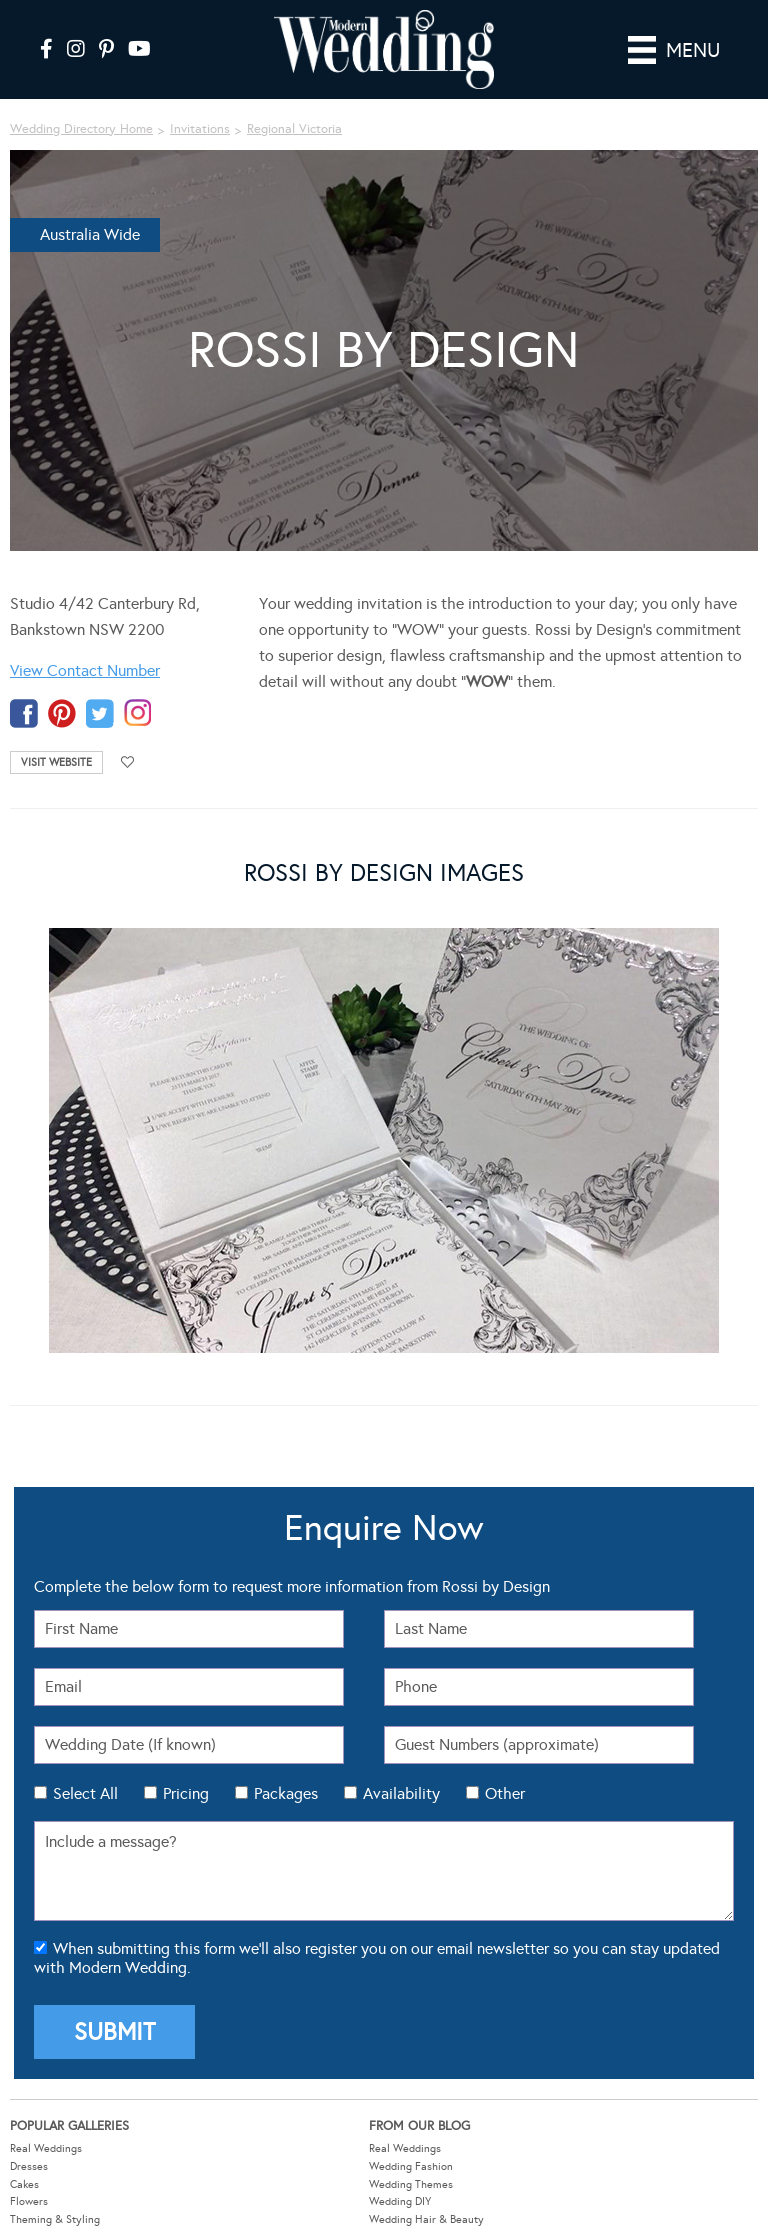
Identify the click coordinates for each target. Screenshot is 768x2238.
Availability (401, 1793)
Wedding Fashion (411, 2166)
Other (505, 1793)
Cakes (24, 2184)
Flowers (29, 2201)
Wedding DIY (400, 2201)
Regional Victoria (294, 129)
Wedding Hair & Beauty (426, 2219)
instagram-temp (138, 713)
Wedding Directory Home (81, 129)
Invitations (200, 129)
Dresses (29, 2166)
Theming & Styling (55, 2219)
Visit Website (56, 762)
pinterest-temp (62, 713)
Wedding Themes (411, 2184)
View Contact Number (85, 670)
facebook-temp (24, 713)
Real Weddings (46, 2148)
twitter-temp (100, 713)
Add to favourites (128, 762)
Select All (85, 1793)
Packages (286, 1793)
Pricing (186, 1793)
